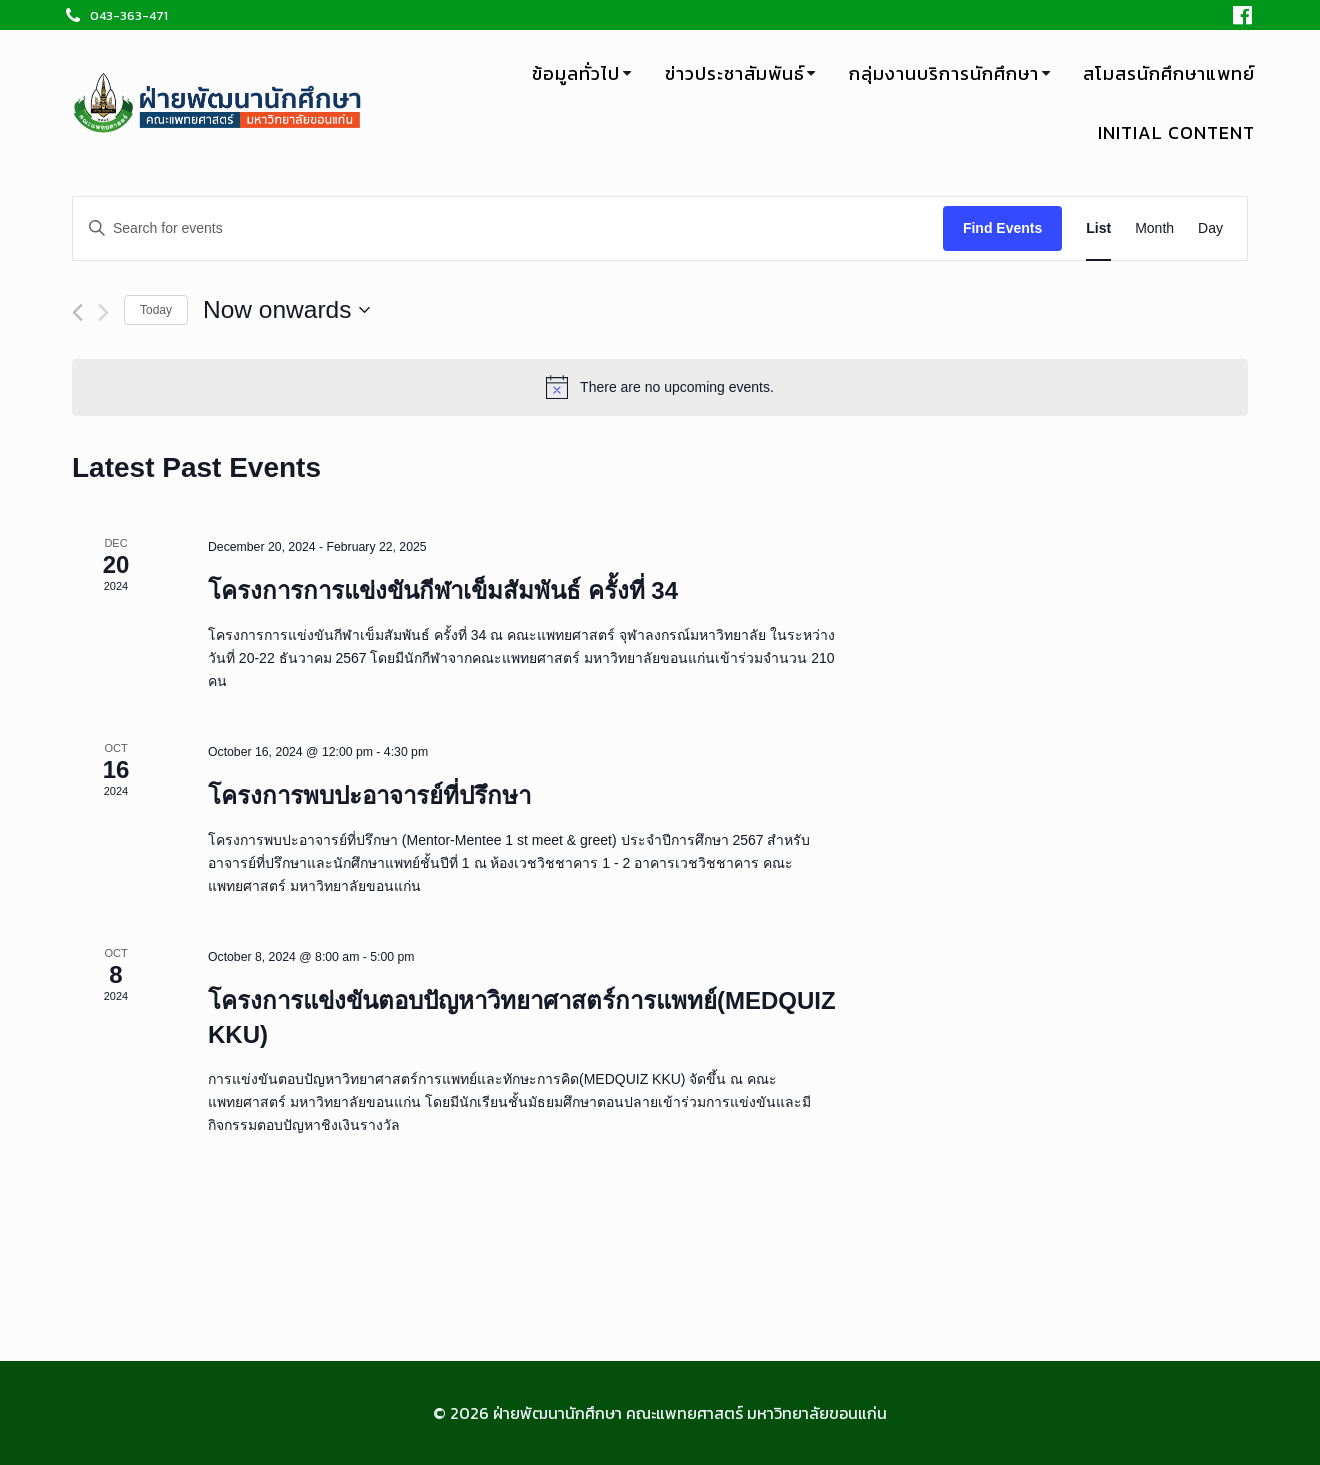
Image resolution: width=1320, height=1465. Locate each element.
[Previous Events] (77, 312)
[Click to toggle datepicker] (286, 310)
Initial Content (1176, 132)
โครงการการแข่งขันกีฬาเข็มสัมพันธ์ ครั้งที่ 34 (443, 590)
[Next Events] (103, 312)
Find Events (1002, 228)
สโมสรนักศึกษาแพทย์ (1169, 73)
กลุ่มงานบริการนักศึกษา (944, 73)
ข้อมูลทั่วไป (576, 73)
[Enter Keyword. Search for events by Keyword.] (508, 228)
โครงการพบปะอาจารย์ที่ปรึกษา (369, 795)
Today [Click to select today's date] (156, 310)
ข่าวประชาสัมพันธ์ (735, 73)
